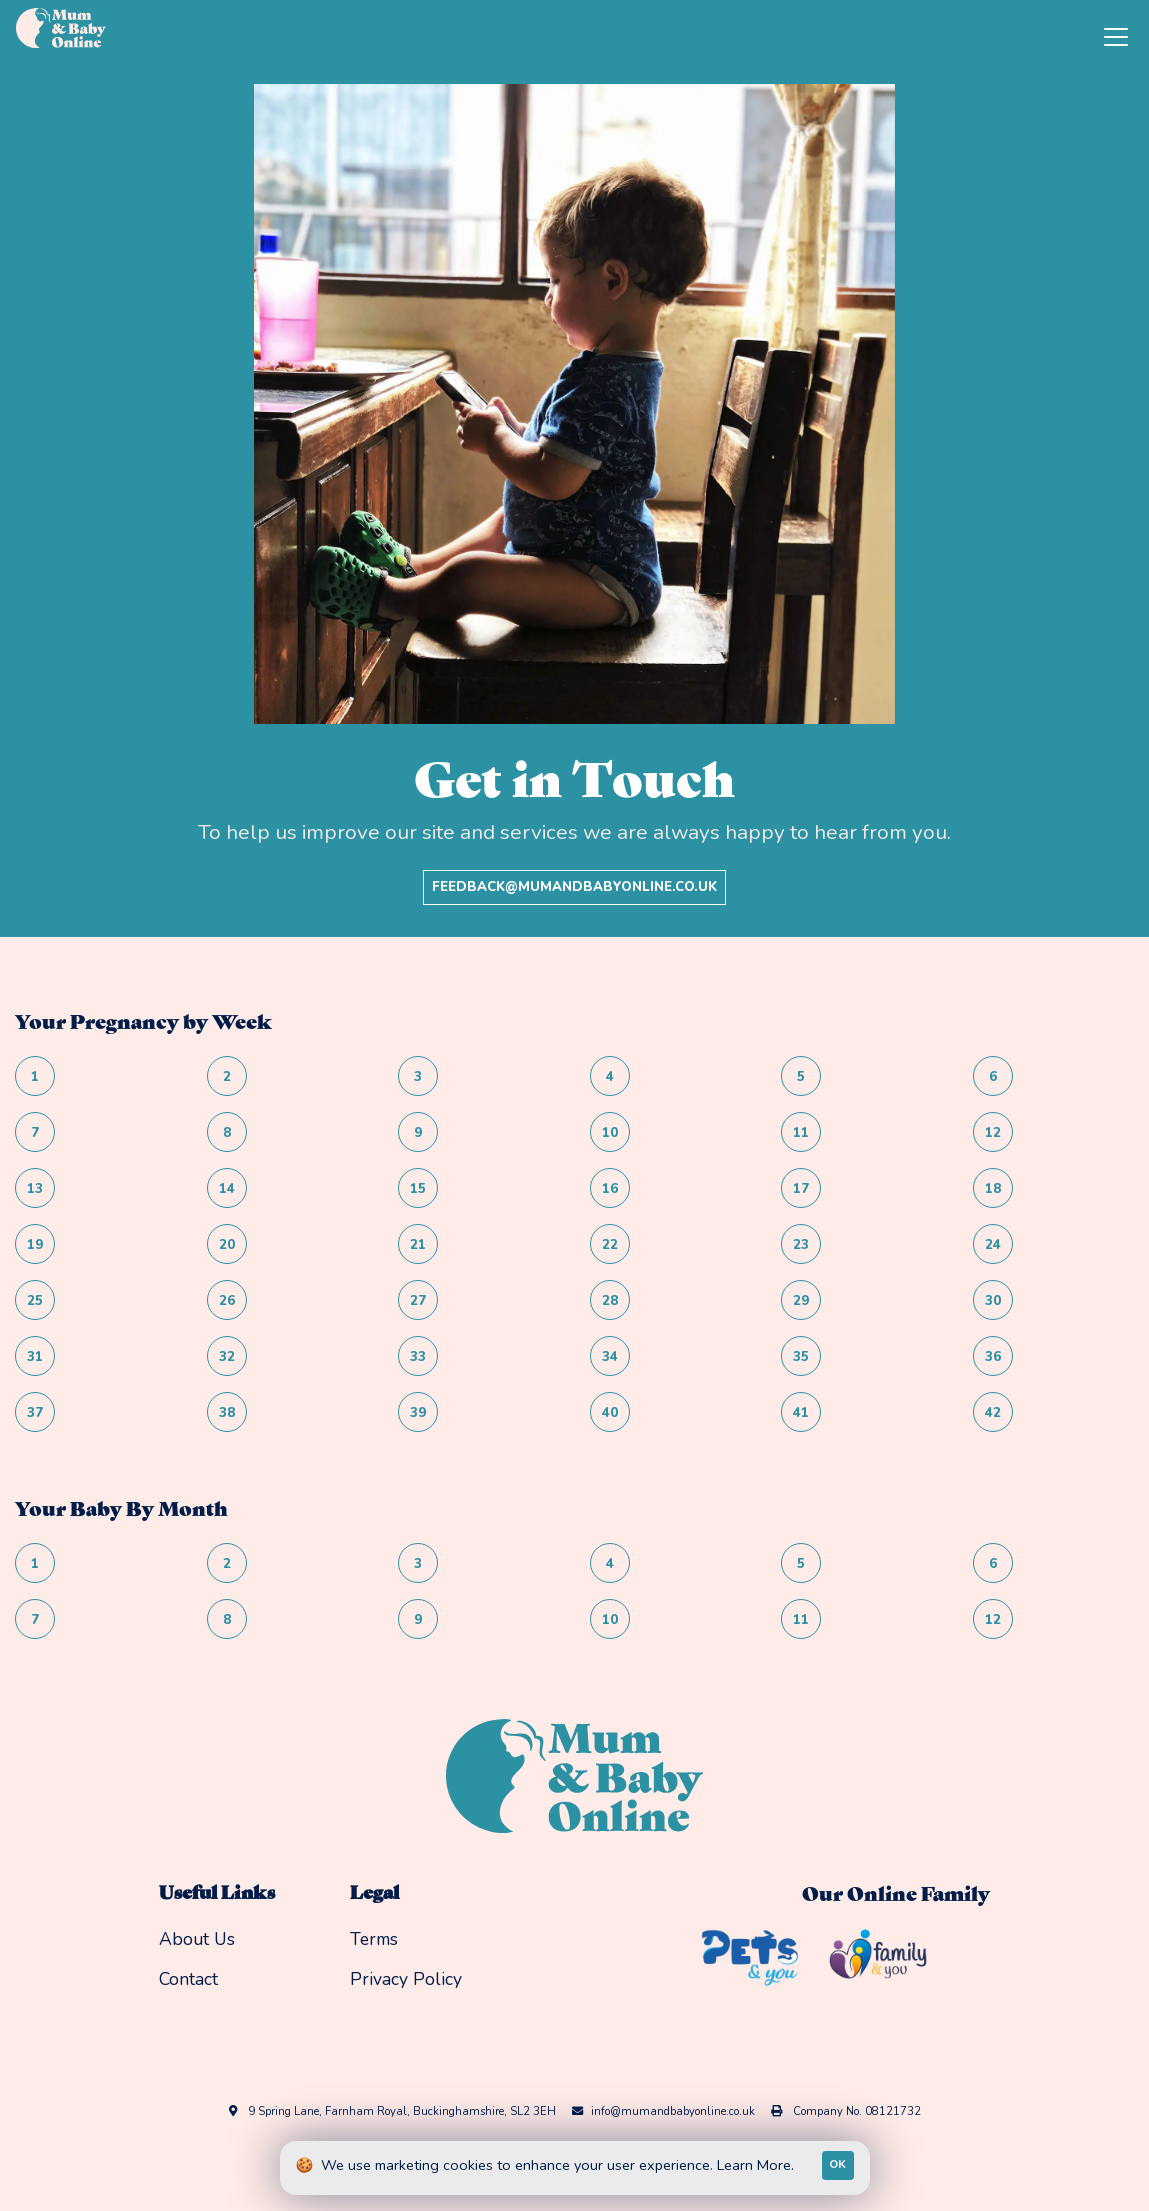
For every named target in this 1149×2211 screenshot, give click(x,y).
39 (418, 1413)
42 (993, 1413)
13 (35, 1189)
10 (610, 1133)
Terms (374, 1939)
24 (993, 1245)
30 (993, 1301)
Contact (188, 1979)
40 (610, 1413)
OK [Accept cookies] (837, 2164)
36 (993, 1357)
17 (801, 1189)
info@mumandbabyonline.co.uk (673, 2111)
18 (993, 1189)
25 (35, 1301)
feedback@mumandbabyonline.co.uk (574, 887)
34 (610, 1357)
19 (35, 1245)
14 (227, 1189)
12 (993, 1133)
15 (418, 1189)
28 (610, 1301)
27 (418, 1301)
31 (35, 1357)
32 (227, 1357)
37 (35, 1413)
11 (801, 1133)
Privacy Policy (406, 1979)
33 (418, 1357)
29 (801, 1301)
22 (610, 1245)
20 (227, 1245)
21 (418, 1245)
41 (801, 1413)
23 (801, 1245)
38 (227, 1413)
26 (227, 1301)
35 (801, 1357)
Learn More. (755, 2165)
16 (610, 1189)
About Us (197, 1939)
